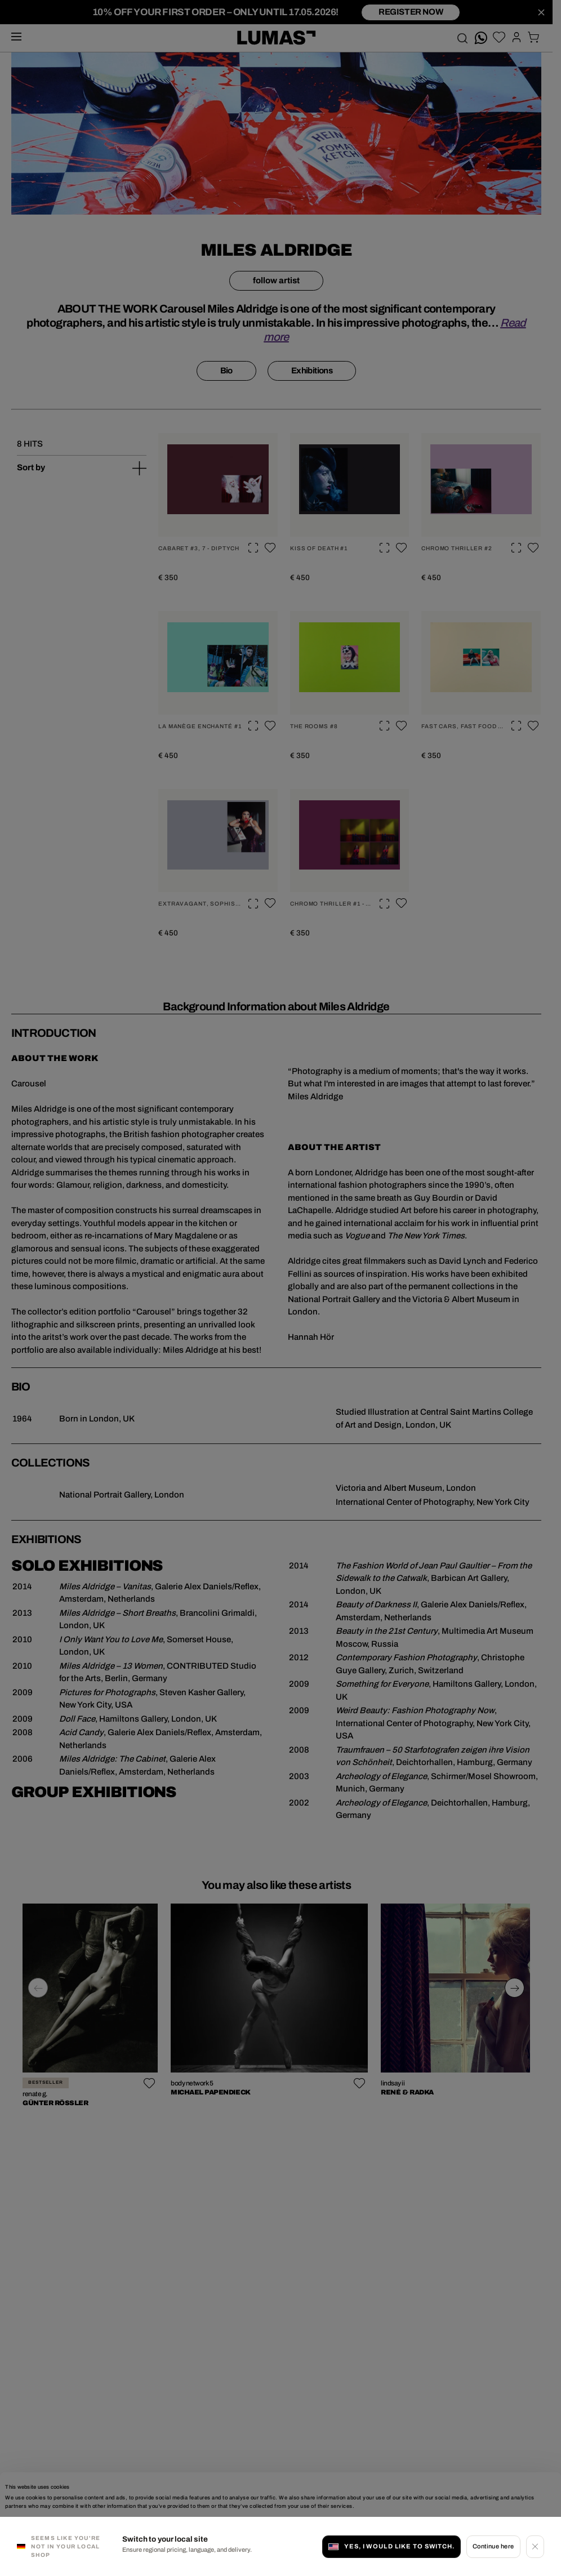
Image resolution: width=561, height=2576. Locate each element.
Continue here (493, 2546)
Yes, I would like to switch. (391, 2546)
